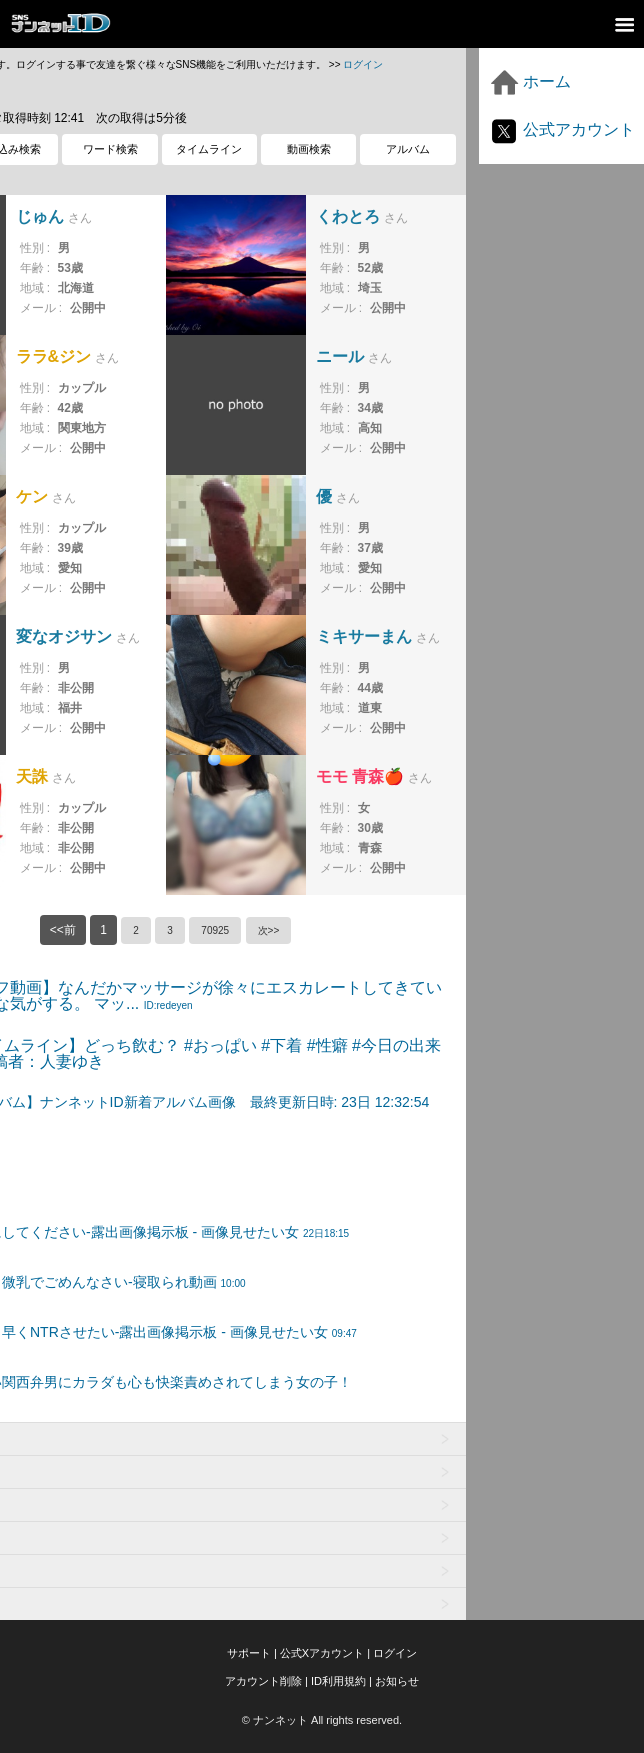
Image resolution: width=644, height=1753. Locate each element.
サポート (249, 1653)
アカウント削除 (263, 1681)
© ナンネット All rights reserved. (322, 1720)
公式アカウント (562, 129)
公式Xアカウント (322, 1653)
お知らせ (397, 1681)
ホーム (530, 81)
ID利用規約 (338, 1681)
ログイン (363, 64)
